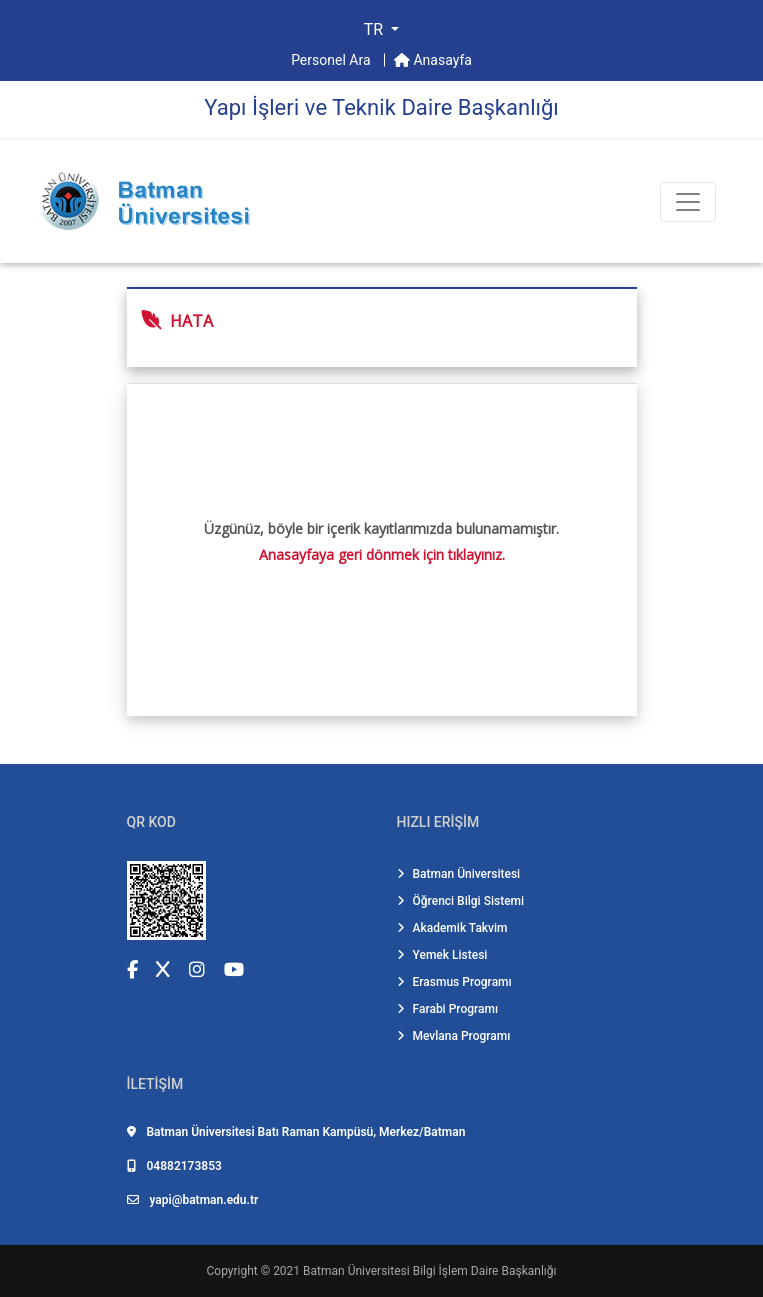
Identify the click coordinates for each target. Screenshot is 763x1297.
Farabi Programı (448, 1009)
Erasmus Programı (454, 982)
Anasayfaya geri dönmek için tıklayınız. (382, 554)
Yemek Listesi (442, 955)
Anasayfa (433, 60)
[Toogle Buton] (688, 202)
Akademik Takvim (452, 928)
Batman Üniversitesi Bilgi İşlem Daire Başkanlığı (429, 1271)
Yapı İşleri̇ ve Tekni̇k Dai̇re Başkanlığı (381, 107)
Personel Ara (332, 60)
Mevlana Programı (454, 1036)
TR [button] (375, 29)
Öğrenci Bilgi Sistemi (461, 901)
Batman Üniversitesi (459, 874)
